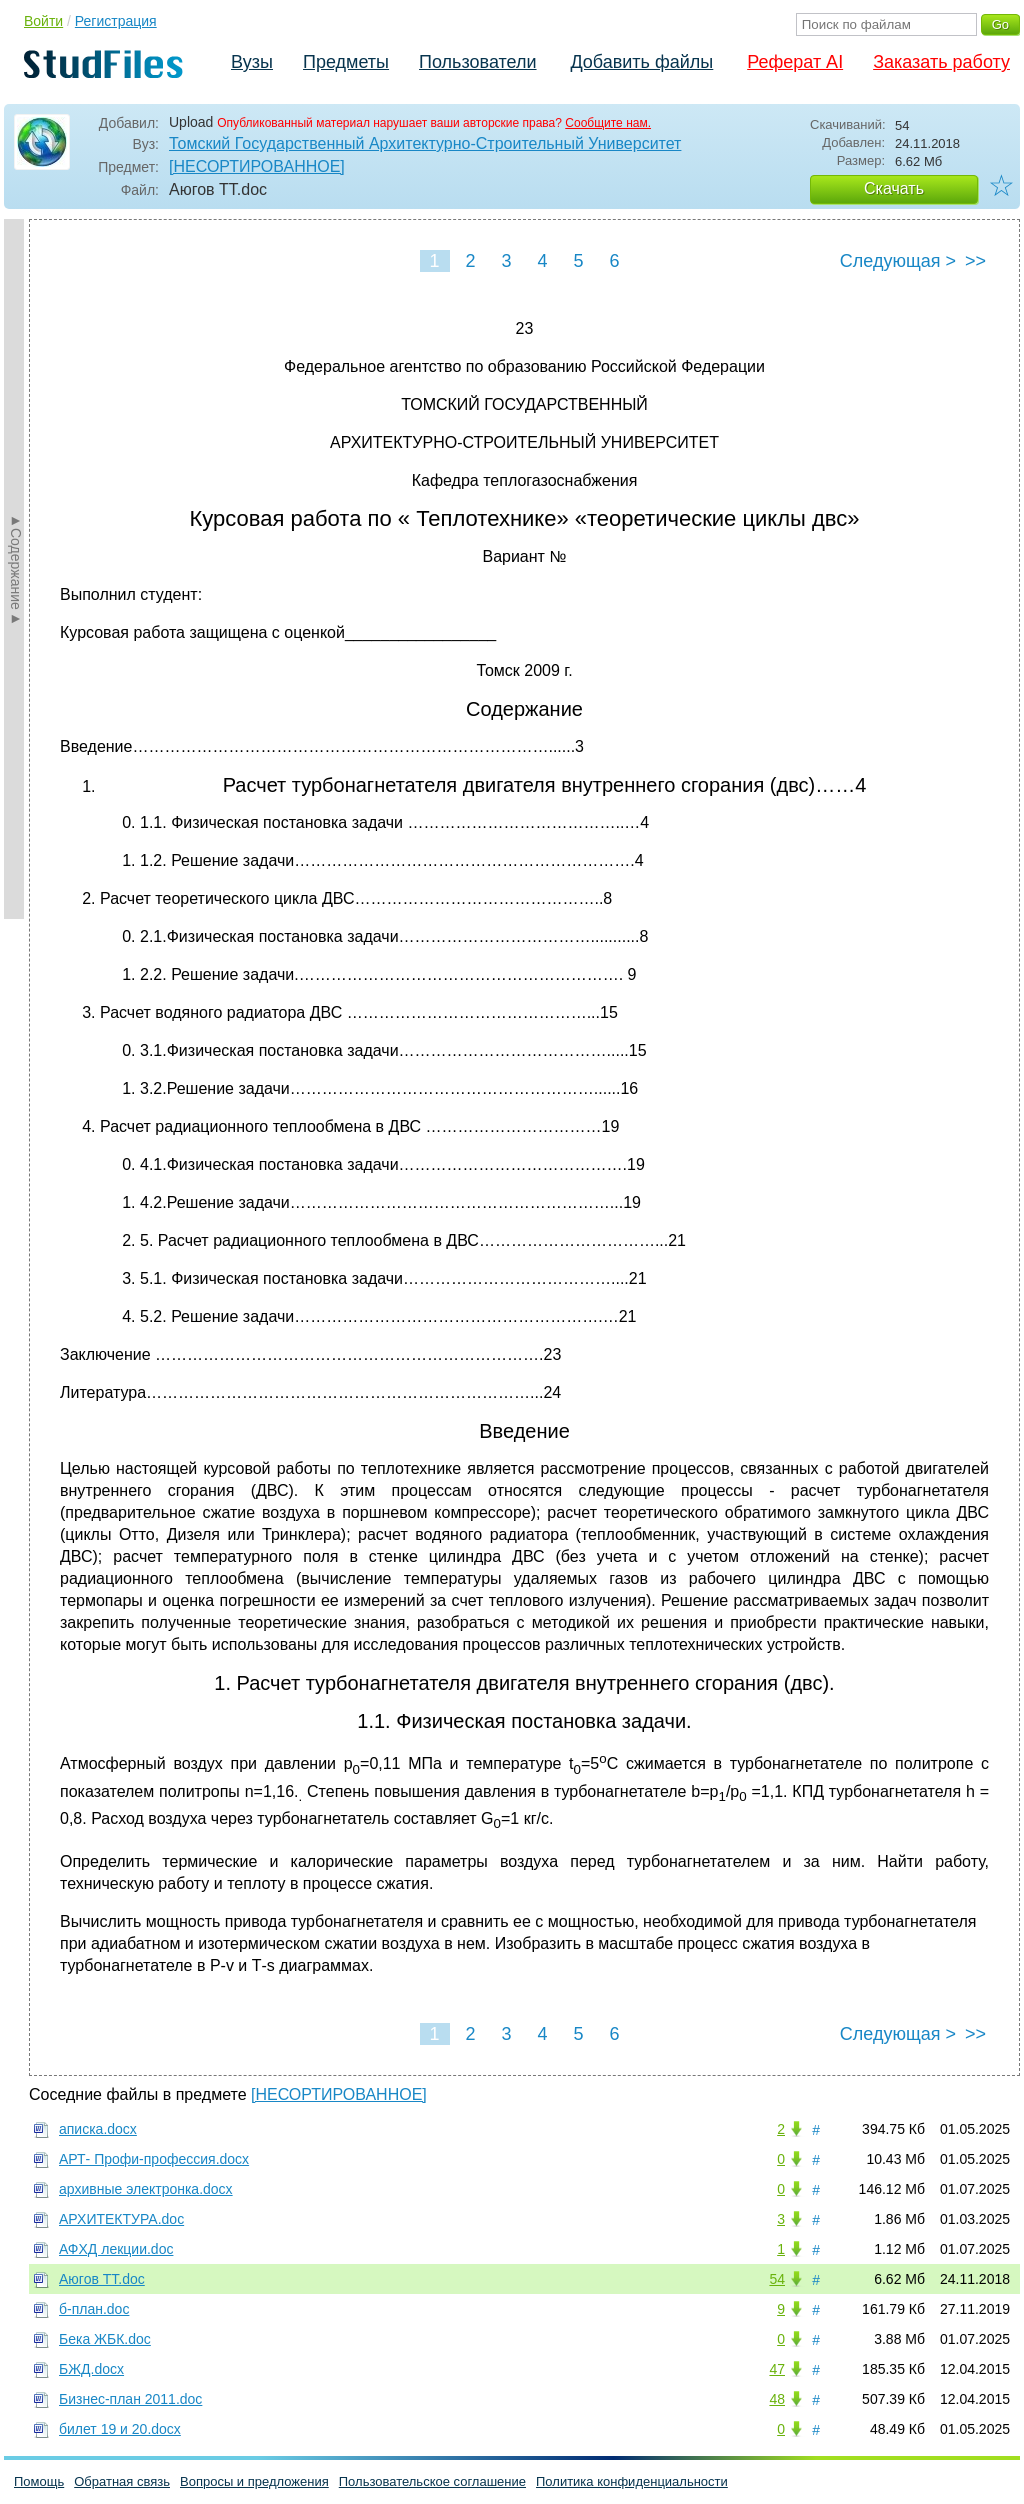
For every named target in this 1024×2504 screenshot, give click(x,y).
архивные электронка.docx (146, 2189)
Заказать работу (941, 62)
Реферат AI (795, 62)
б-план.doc (94, 2309)
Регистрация (116, 21)
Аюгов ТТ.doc (102, 2279)
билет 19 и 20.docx (120, 2429)
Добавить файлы (641, 62)
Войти (43, 21)
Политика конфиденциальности (632, 2481)
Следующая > (898, 261)
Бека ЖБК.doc (105, 2339)
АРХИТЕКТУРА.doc (121, 2219)
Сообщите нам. (608, 123)
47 (777, 2369)
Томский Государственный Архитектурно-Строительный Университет (425, 143)
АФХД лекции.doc (116, 2249)
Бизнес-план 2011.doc (130, 2399)
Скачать (894, 188)
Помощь (39, 2481)
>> (975, 261)
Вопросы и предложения (254, 2481)
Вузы (252, 62)
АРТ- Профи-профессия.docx (154, 2159)
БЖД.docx (91, 2369)
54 (777, 2279)
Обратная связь (122, 2481)
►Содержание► (16, 569)
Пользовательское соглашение (432, 2481)
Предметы (346, 62)
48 (777, 2399)
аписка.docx (98, 2129)
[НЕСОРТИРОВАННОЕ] (257, 166)
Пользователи (477, 62)
